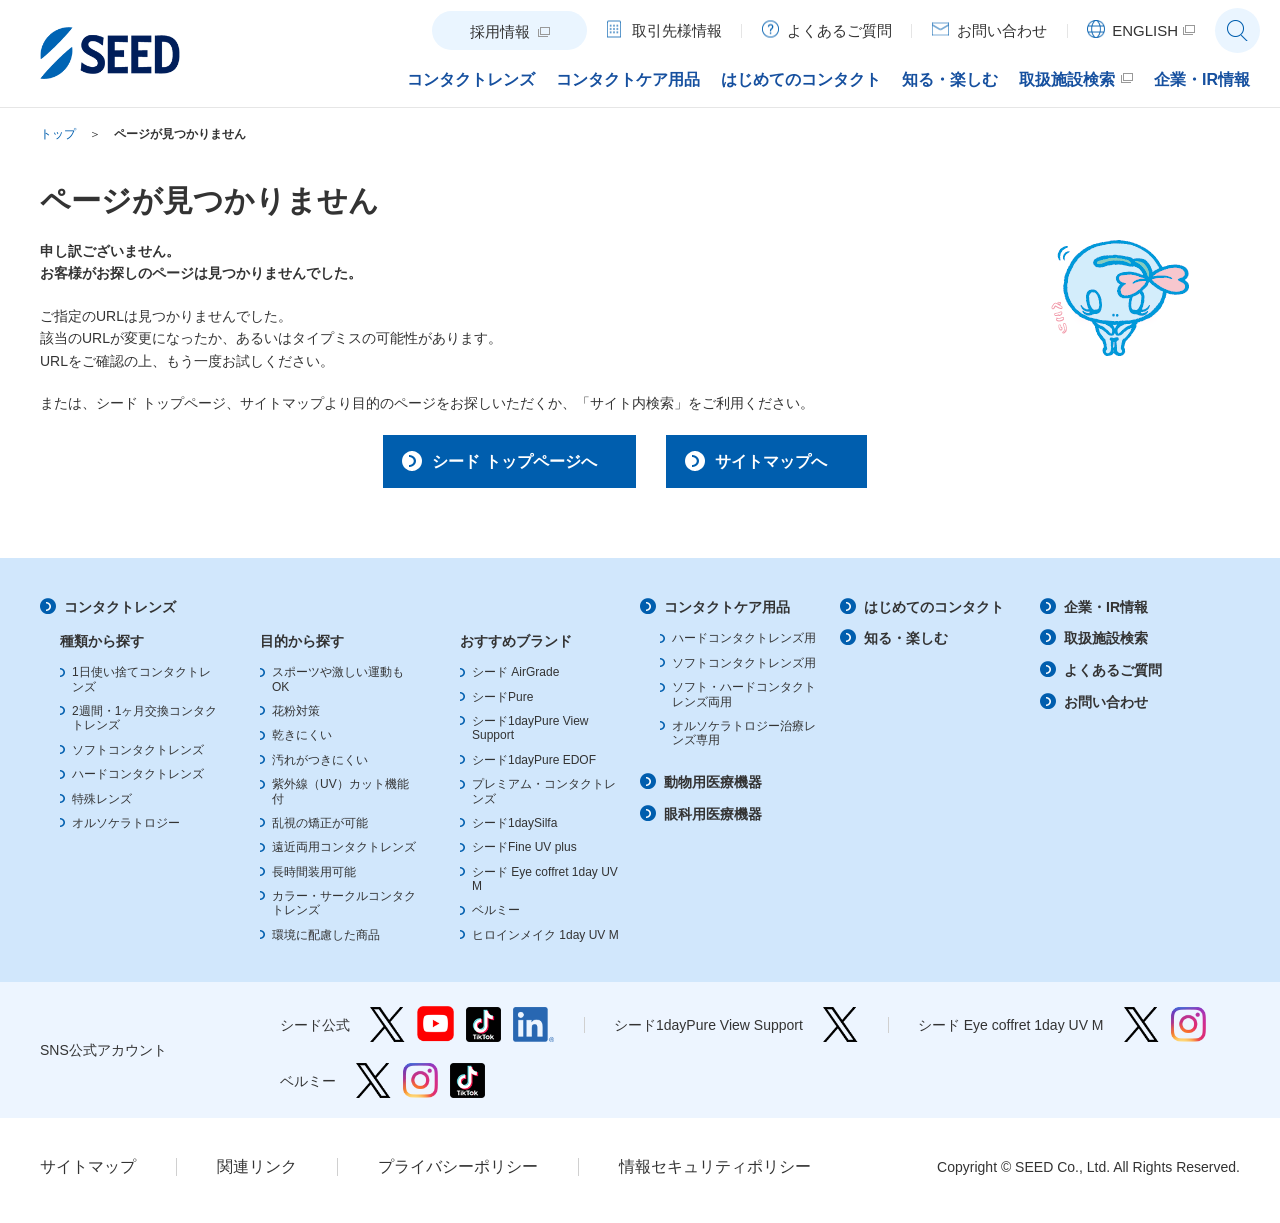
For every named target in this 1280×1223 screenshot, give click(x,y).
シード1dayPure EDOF (534, 767)
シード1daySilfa (514, 830)
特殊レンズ (102, 806)
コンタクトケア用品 (727, 614)
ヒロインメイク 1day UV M (545, 942)
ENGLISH (1145, 30)
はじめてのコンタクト (934, 614)
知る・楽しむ (906, 646)
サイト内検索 (1237, 30)
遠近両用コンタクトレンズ (344, 854)
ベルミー (496, 918)
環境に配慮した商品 (326, 942)
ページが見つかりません (180, 134)
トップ (58, 134)
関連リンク (257, 1173)
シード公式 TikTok (483, 1031)
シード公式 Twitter (387, 1031)
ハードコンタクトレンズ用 (744, 646)
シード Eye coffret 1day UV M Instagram (1188, 1031)
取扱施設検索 (1106, 646)
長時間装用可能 (314, 879)
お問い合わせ (1106, 709)
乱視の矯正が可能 (320, 830)
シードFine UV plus (524, 854)
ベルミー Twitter (373, 1087)
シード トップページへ (496, 464)
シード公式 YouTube (435, 1031)
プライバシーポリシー (458, 1173)
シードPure (502, 704)
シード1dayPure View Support (840, 1031)
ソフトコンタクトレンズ (138, 757)
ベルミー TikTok (467, 1087)
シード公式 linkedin (533, 1031)
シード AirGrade (515, 679)
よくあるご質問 (1113, 677)
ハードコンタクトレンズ (138, 781)
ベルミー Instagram (420, 1087)
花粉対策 (296, 718)
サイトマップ (88, 1173)
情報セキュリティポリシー (715, 1173)
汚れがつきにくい (320, 767)
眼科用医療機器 (713, 821)
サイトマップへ (783, 464)
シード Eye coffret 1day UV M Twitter (1141, 1031)
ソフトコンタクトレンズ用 (744, 670)
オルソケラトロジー (126, 830)
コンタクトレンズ (120, 614)
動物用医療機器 (713, 789)
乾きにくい (302, 743)
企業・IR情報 (1106, 614)
